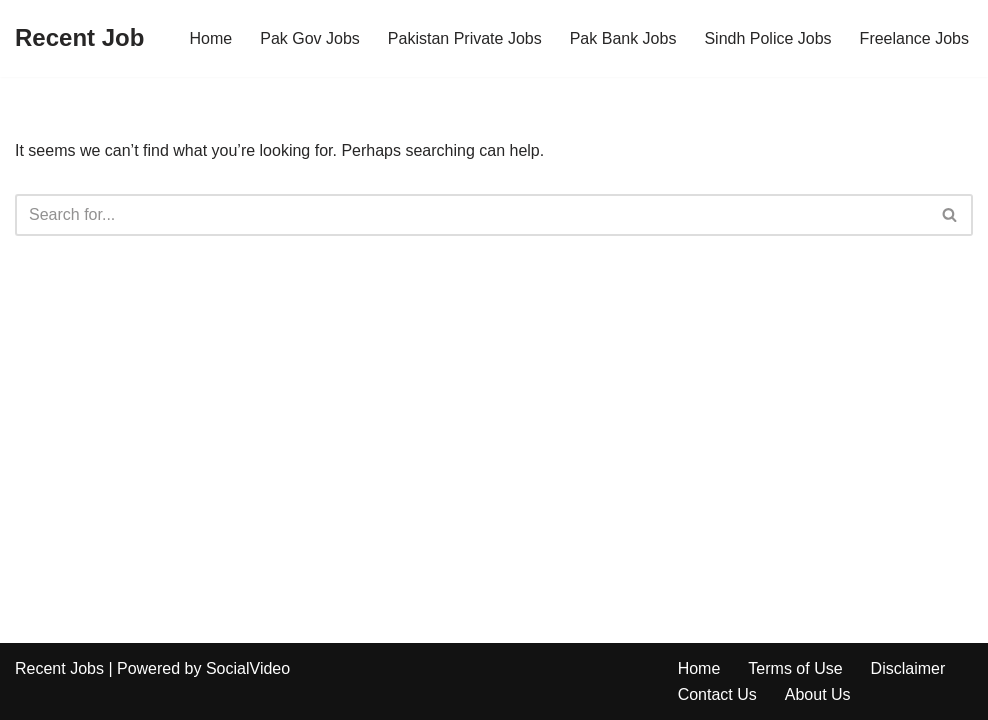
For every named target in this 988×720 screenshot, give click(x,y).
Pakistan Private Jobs (465, 38)
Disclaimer (908, 668)
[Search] (471, 215)
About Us (818, 694)
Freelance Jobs (914, 38)
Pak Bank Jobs (623, 38)
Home (211, 38)
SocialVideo (248, 668)
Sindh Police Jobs (767, 38)
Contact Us (717, 694)
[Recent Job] (79, 38)
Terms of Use (795, 668)
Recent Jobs (59, 668)
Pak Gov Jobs (310, 38)
